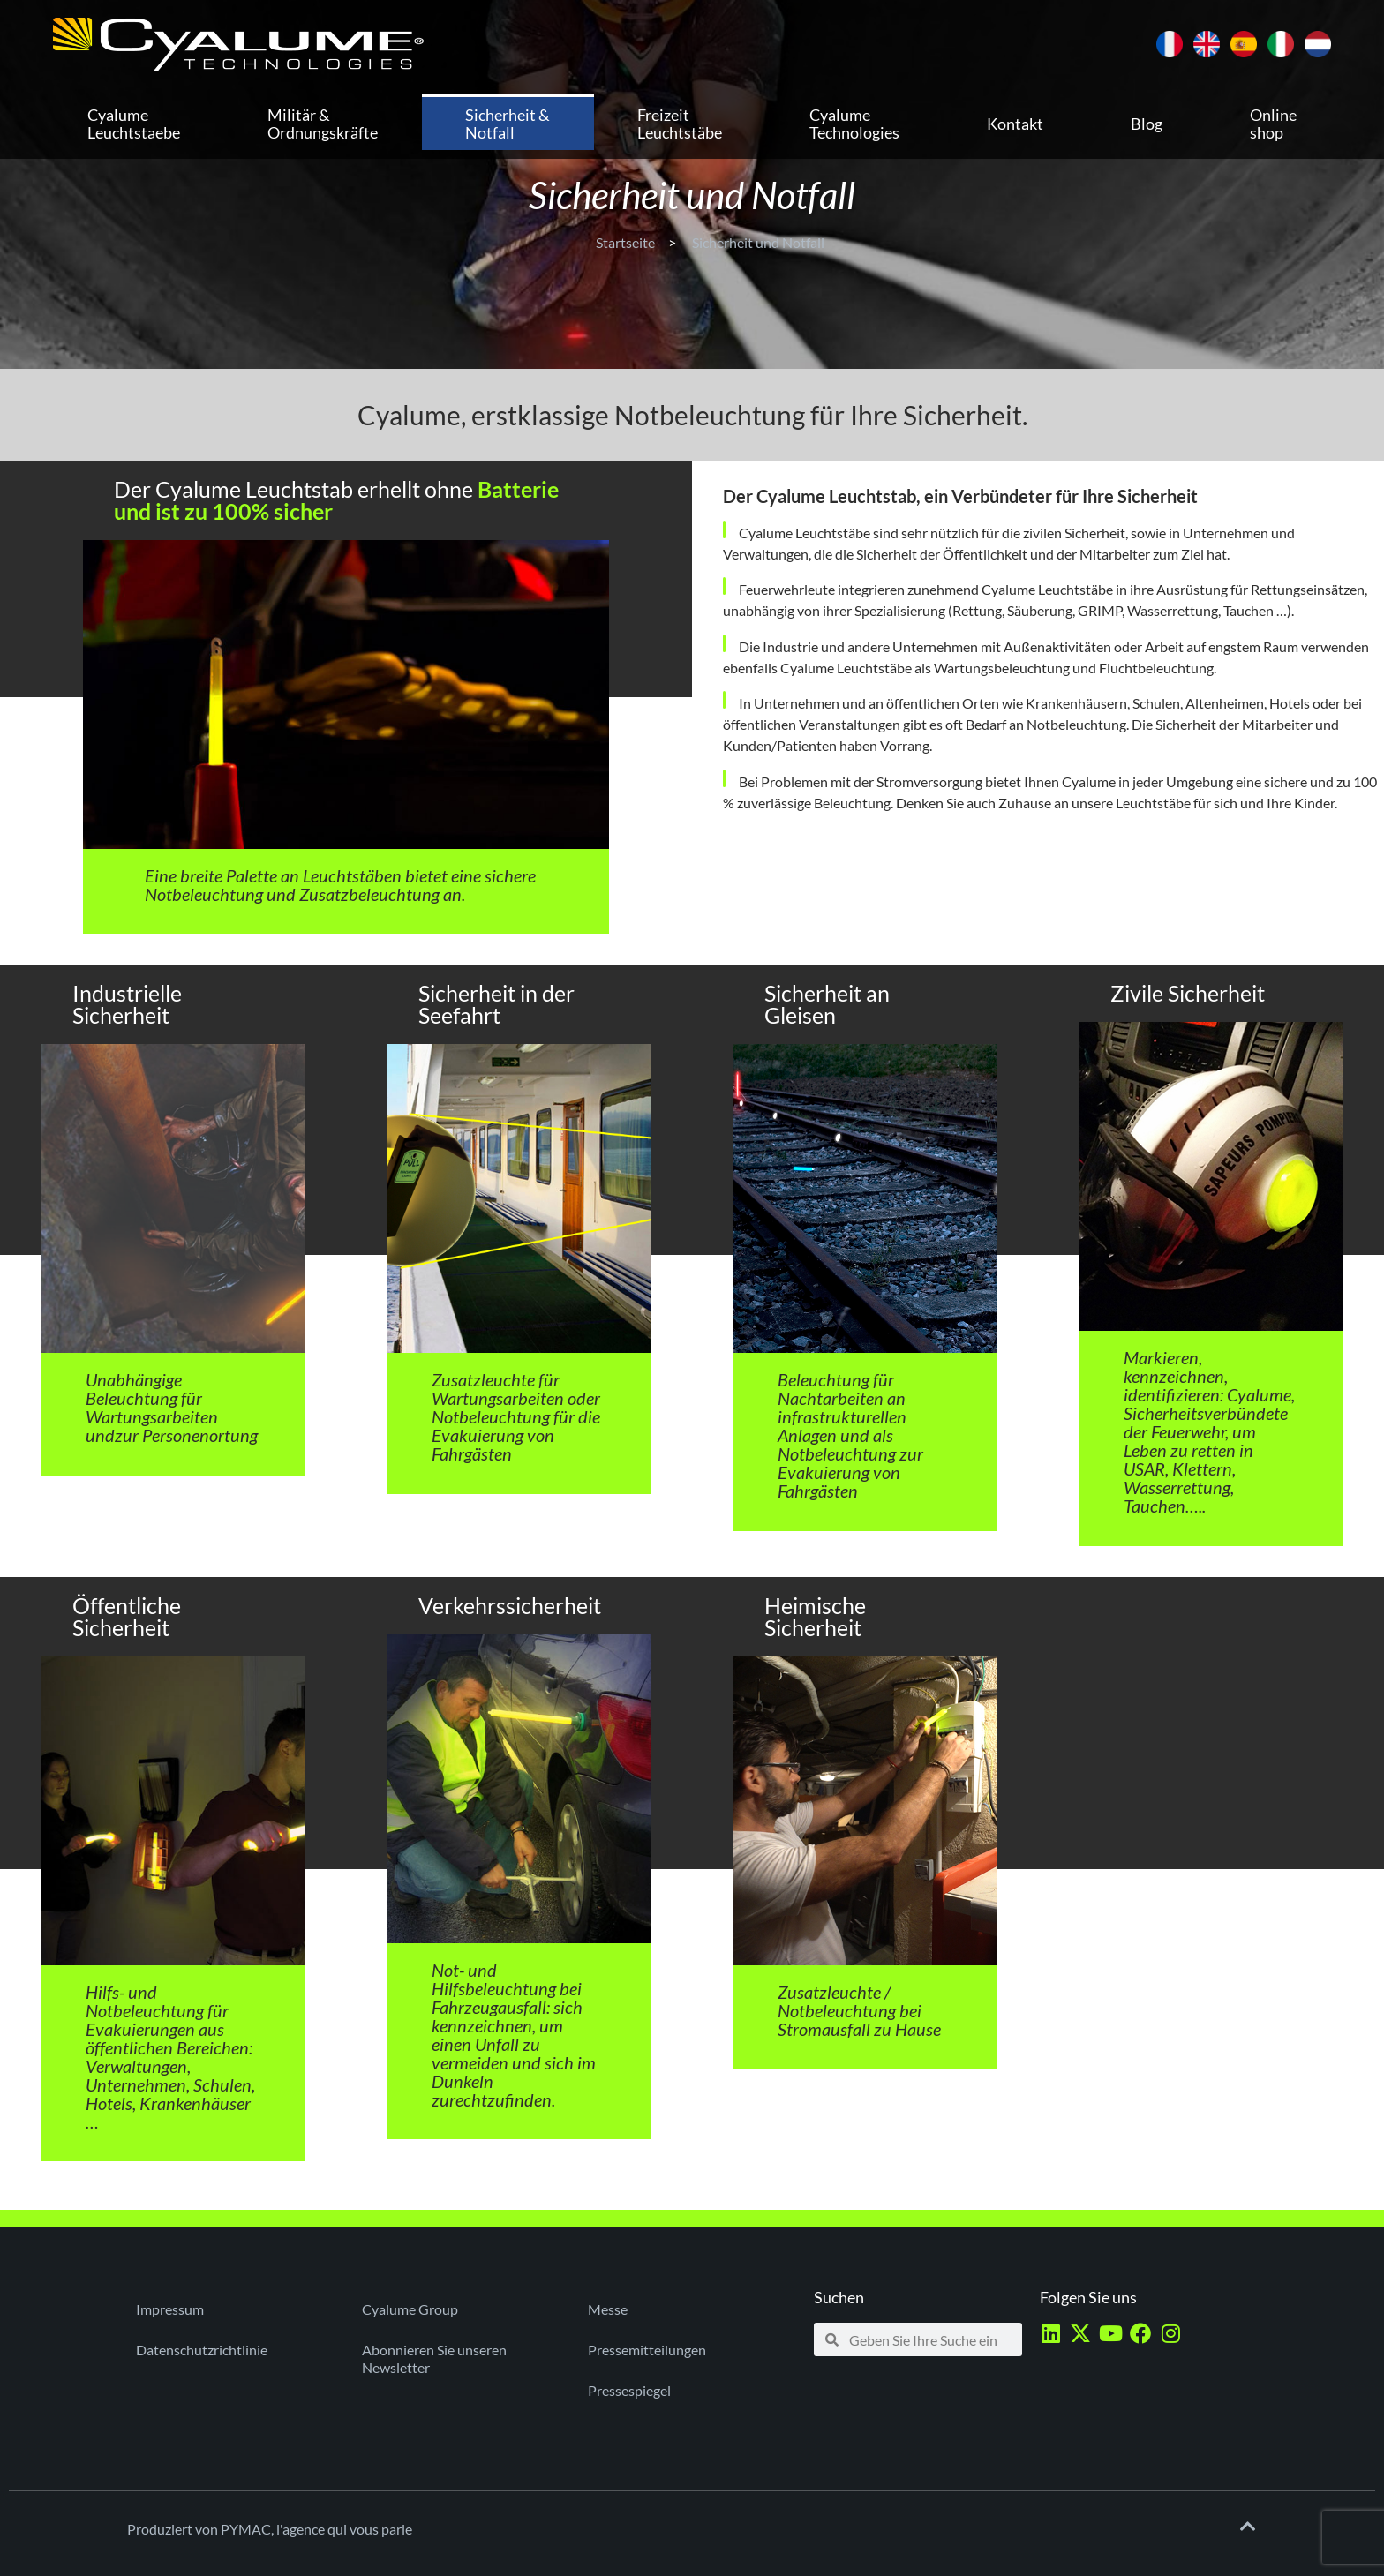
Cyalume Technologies (854, 123)
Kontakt (1015, 123)
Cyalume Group (410, 2309)
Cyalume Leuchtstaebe (133, 123)
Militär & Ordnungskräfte (322, 123)
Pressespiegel (629, 2390)
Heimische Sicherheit (815, 1616)
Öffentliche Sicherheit (126, 1616)
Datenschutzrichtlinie (201, 2349)
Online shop (1273, 123)
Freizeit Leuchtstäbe (679, 123)
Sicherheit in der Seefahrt (496, 1004)
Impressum (170, 2309)
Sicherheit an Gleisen (827, 1004)
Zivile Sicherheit (1187, 993)
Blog (1146, 123)
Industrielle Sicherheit (127, 1004)
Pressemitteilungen (647, 2349)
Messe (608, 2309)
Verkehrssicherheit (509, 1605)
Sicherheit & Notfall (507, 123)
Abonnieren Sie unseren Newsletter (434, 2358)
